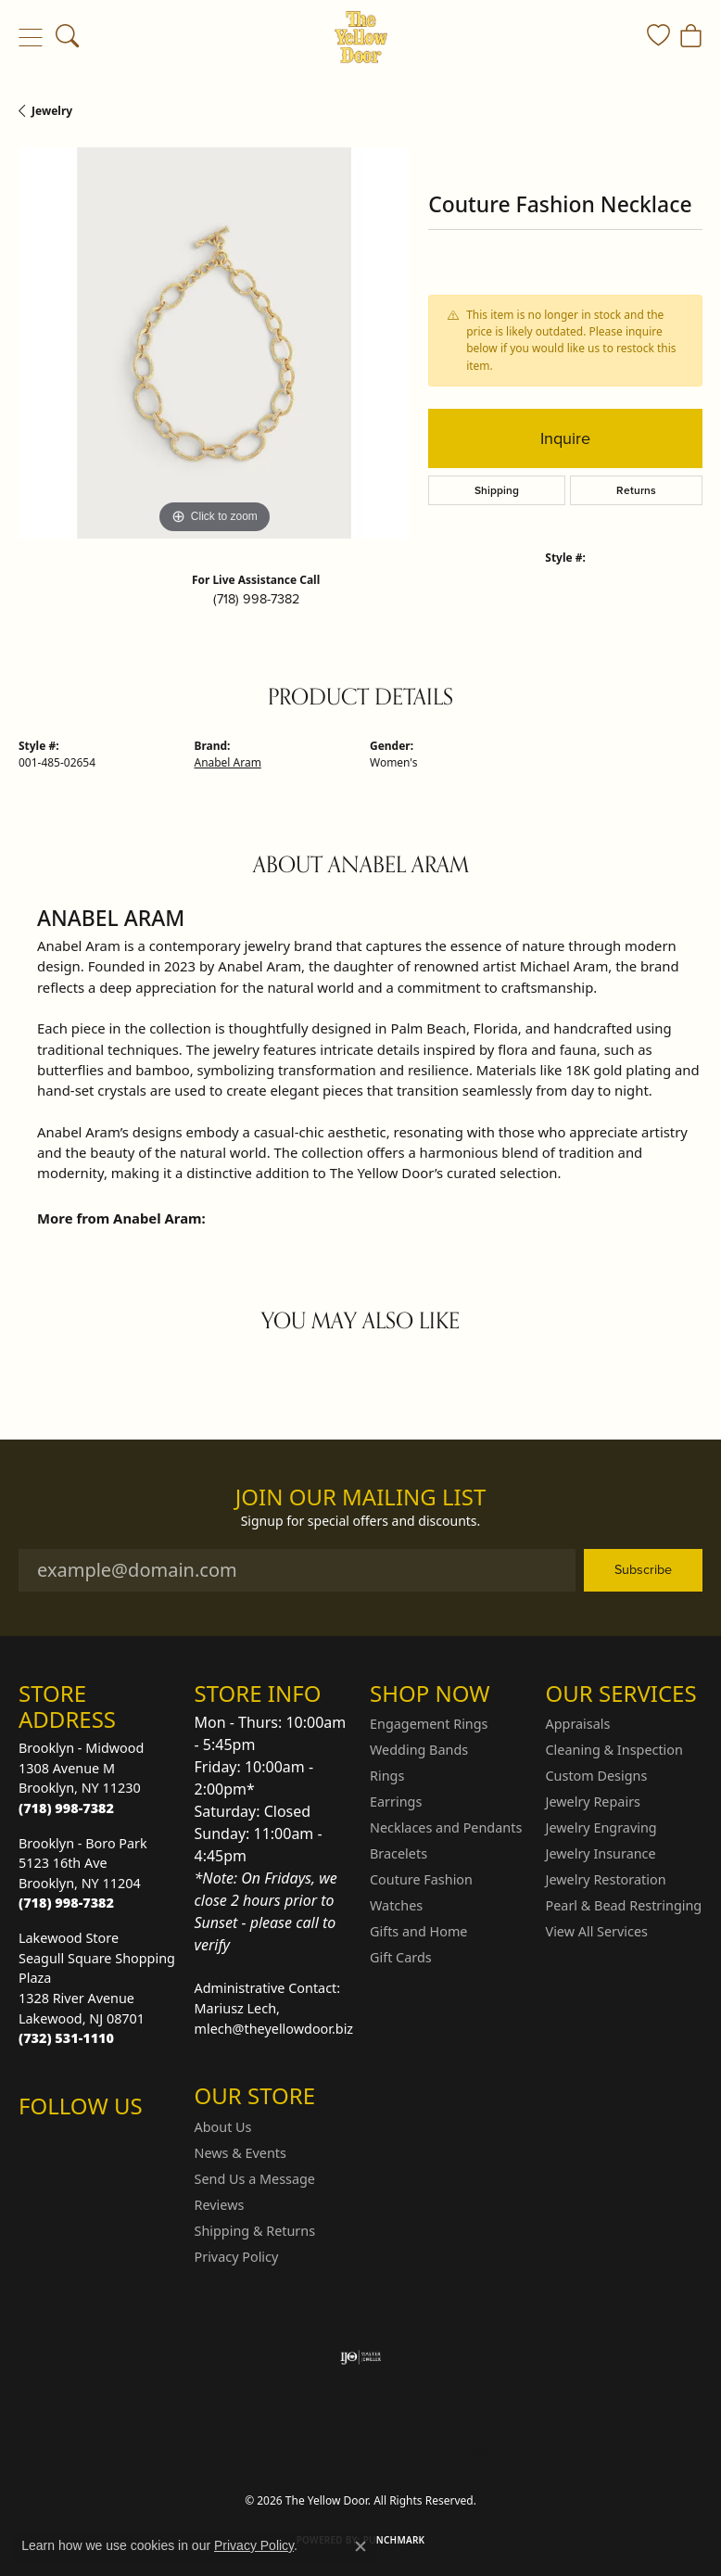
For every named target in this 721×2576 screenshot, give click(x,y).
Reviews (220, 2205)
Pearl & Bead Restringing (624, 1905)
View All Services (597, 1931)
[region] (214, 343)
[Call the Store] (66, 1808)
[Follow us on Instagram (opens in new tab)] (37, 2143)
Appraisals (578, 1723)
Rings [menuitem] (387, 1775)
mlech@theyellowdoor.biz (274, 2028)
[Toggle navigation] (30, 37)
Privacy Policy (237, 2256)
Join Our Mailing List (361, 1497)
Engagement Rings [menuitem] (429, 1723)
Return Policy (176, 2450)
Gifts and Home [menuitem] (418, 1931)
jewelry (52, 111)
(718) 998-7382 (256, 599)
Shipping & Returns (255, 2231)
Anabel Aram (228, 762)
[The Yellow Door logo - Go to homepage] (361, 37)
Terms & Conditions (380, 2450)
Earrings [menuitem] (396, 1801)
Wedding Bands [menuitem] (419, 1749)
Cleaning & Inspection (614, 1749)
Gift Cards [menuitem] (401, 1957)
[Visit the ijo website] (361, 2357)
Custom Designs (597, 1775)
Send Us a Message (255, 2179)
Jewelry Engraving (601, 1827)
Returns (636, 490)
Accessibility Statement (516, 2450)
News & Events (240, 2153)
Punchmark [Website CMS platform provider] (394, 2539)
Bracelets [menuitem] (398, 1853)
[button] (67, 37)
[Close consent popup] (360, 2546)
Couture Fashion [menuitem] (421, 1879)
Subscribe (643, 1569)
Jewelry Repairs (593, 1801)
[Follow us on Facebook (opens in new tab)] (81, 2143)
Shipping (496, 490)
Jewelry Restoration (606, 1879)
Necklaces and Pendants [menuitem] (446, 1827)
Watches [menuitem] (396, 1905)
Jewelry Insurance (601, 1853)
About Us (223, 2127)
